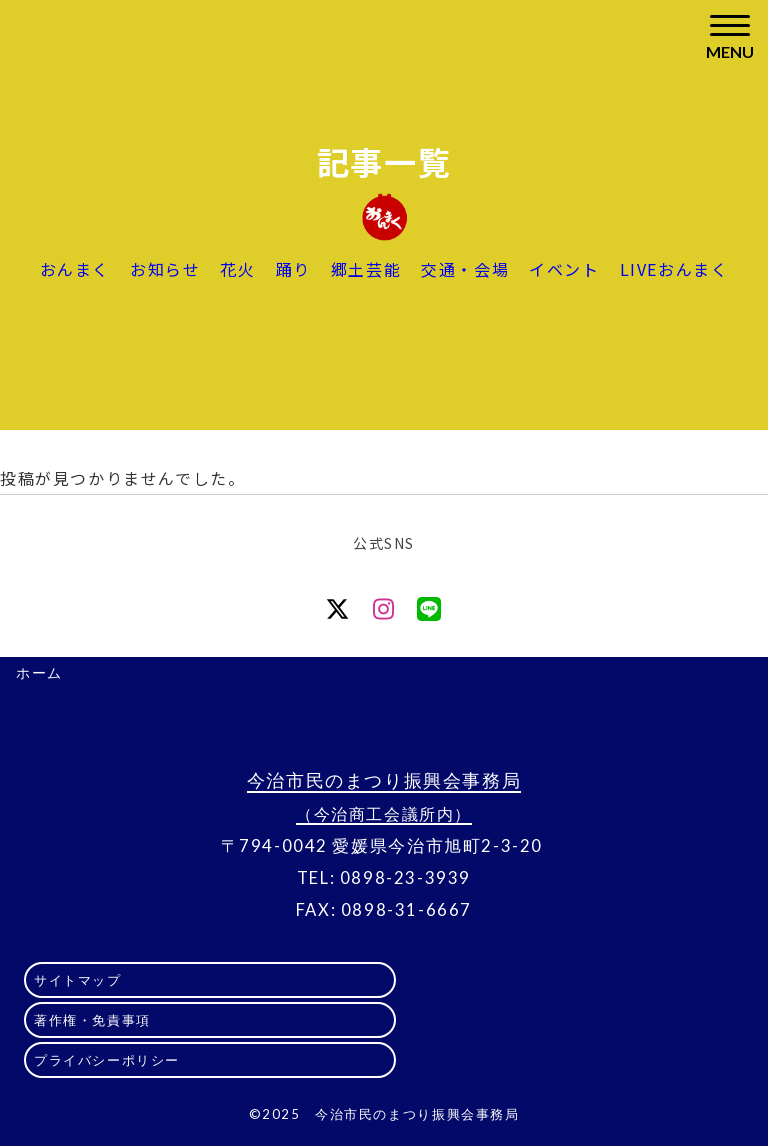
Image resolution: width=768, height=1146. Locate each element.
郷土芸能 (366, 269)
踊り (293, 269)
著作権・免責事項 (92, 1020)
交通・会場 (465, 269)
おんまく (75, 269)
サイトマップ (78, 980)
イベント (564, 269)
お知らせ (165, 269)
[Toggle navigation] (730, 38)
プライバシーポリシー (107, 1060)
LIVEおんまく (674, 269)
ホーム (39, 672)
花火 (237, 269)
